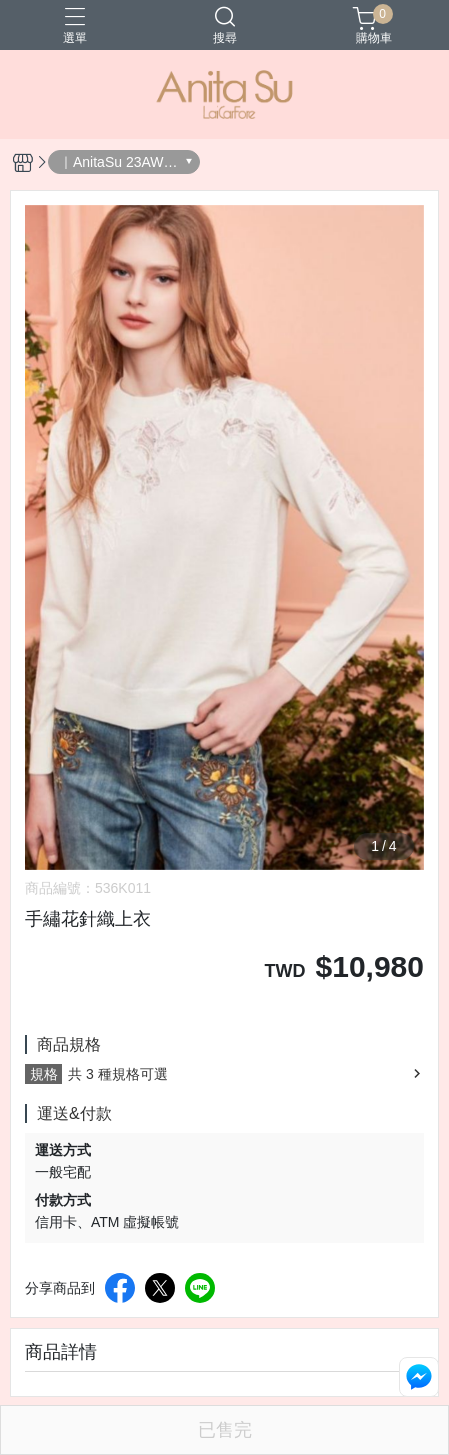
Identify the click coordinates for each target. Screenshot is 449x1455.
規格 (44, 1074)
